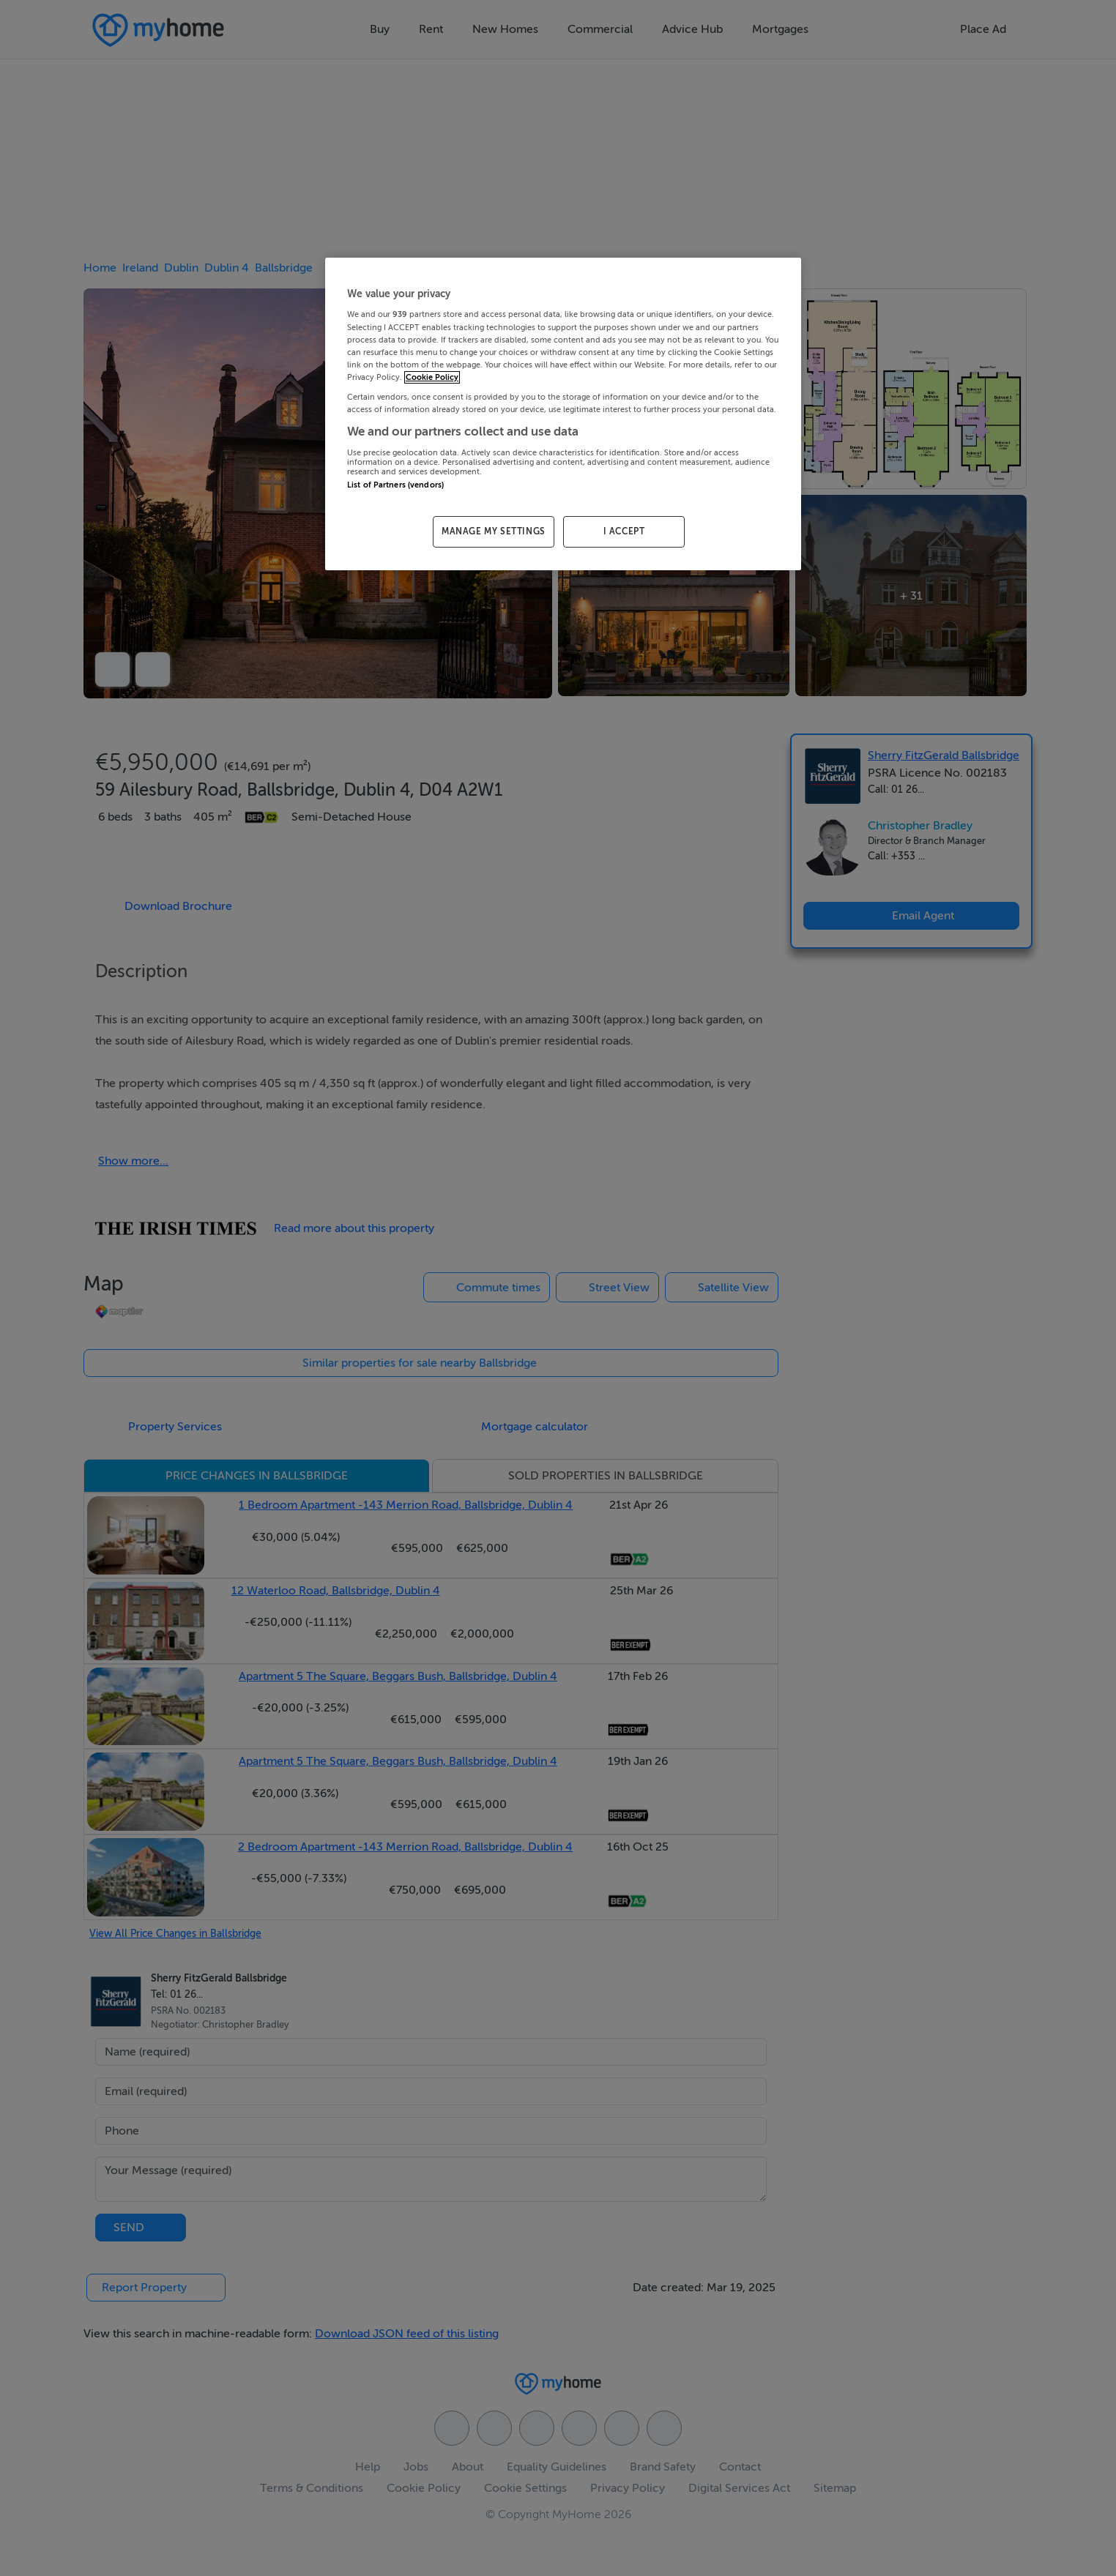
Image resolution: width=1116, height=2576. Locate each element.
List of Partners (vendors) (395, 485)
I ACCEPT (624, 531)
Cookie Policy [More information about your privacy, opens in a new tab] (432, 377)
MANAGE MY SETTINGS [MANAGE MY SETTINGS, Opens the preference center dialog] (494, 531)
